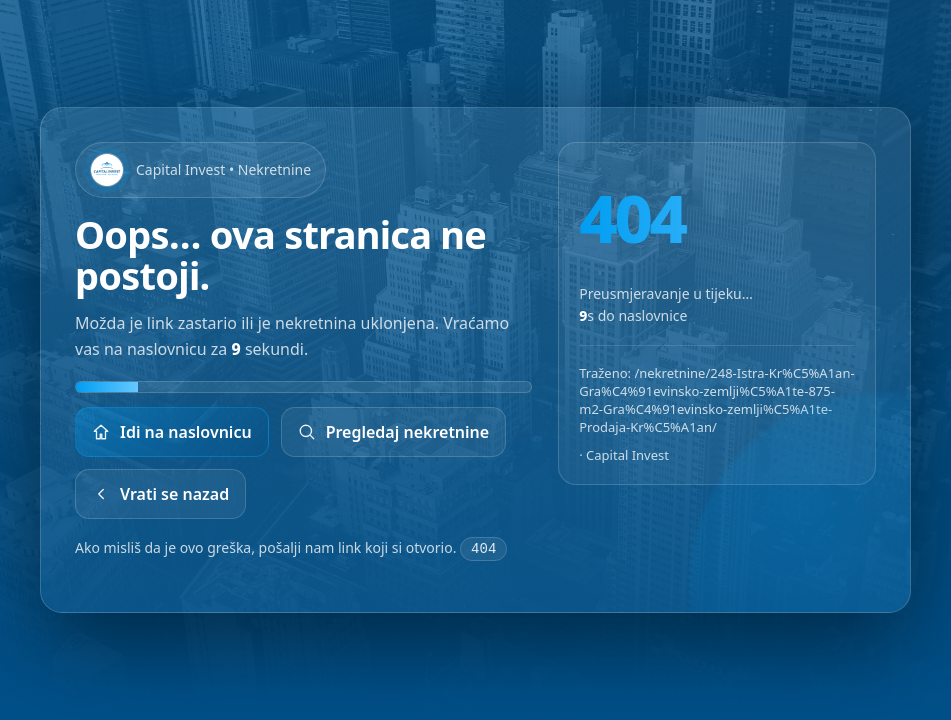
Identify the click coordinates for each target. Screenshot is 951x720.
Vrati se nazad (160, 494)
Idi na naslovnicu (172, 432)
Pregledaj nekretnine (394, 432)
